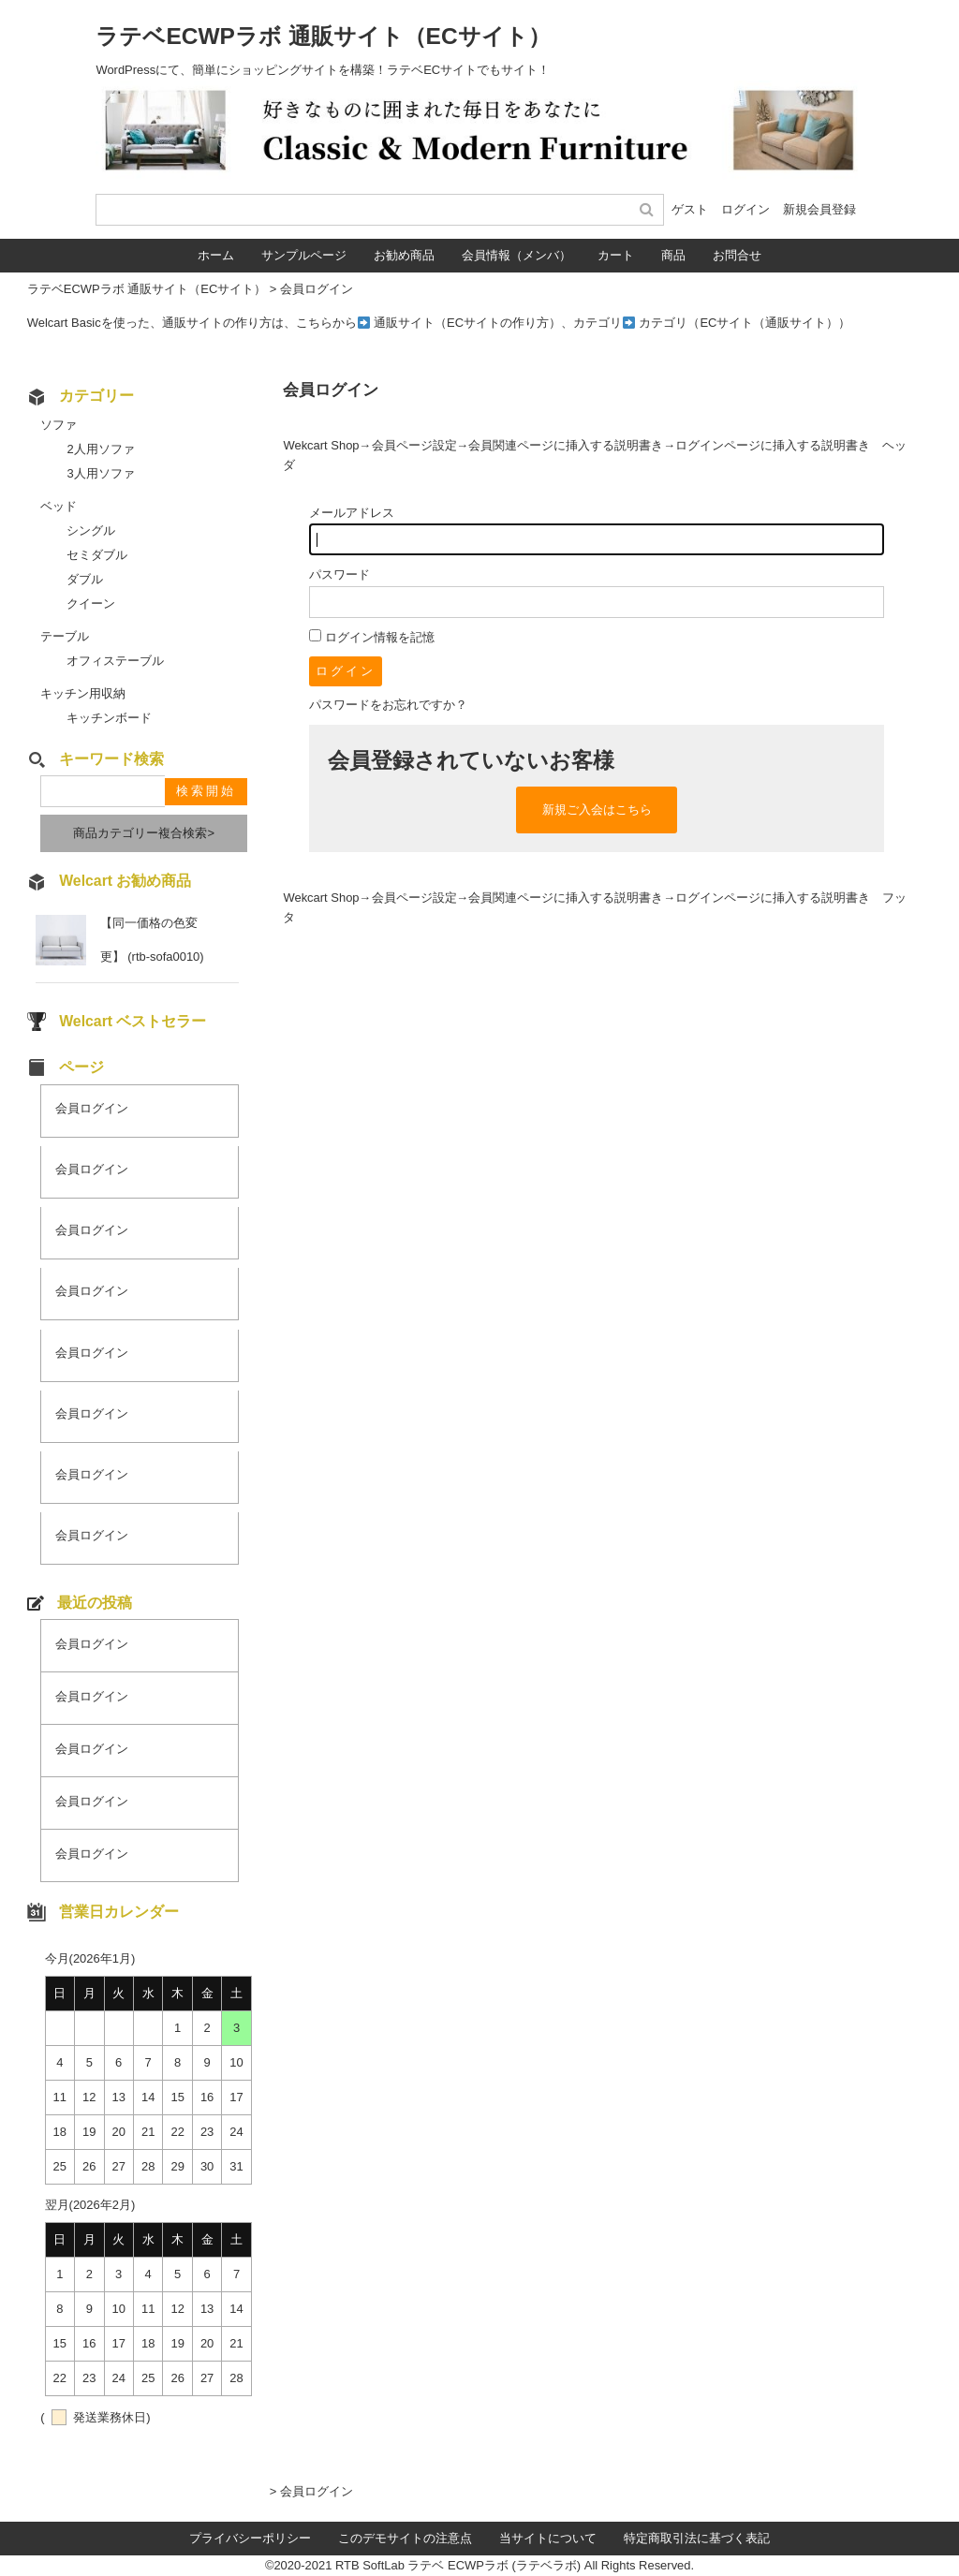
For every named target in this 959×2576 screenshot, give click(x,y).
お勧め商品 (404, 255)
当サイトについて (548, 2538)
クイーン (90, 603)
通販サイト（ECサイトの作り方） (467, 323)
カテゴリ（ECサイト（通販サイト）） (744, 323)
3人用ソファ (100, 473)
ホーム (216, 255)
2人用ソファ (100, 449)
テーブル (64, 636)
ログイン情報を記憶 (372, 637)
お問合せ (737, 255)
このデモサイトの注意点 (405, 2538)
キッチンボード (109, 718)
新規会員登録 (819, 209)
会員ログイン (91, 1108)
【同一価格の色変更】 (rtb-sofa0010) (152, 940)
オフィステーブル (115, 661)
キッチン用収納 (82, 693)
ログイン (745, 209)
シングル (90, 530)
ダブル (84, 579)
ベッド (58, 506)
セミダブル (96, 555)
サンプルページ (304, 255)
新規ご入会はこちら (597, 809)
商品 (673, 255)
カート (616, 255)
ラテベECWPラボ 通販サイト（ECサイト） (323, 36)
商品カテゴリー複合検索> (143, 833)
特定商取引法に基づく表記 (697, 2538)
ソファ (58, 425)
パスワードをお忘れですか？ (388, 705)
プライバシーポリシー (250, 2538)
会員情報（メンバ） (516, 255)
